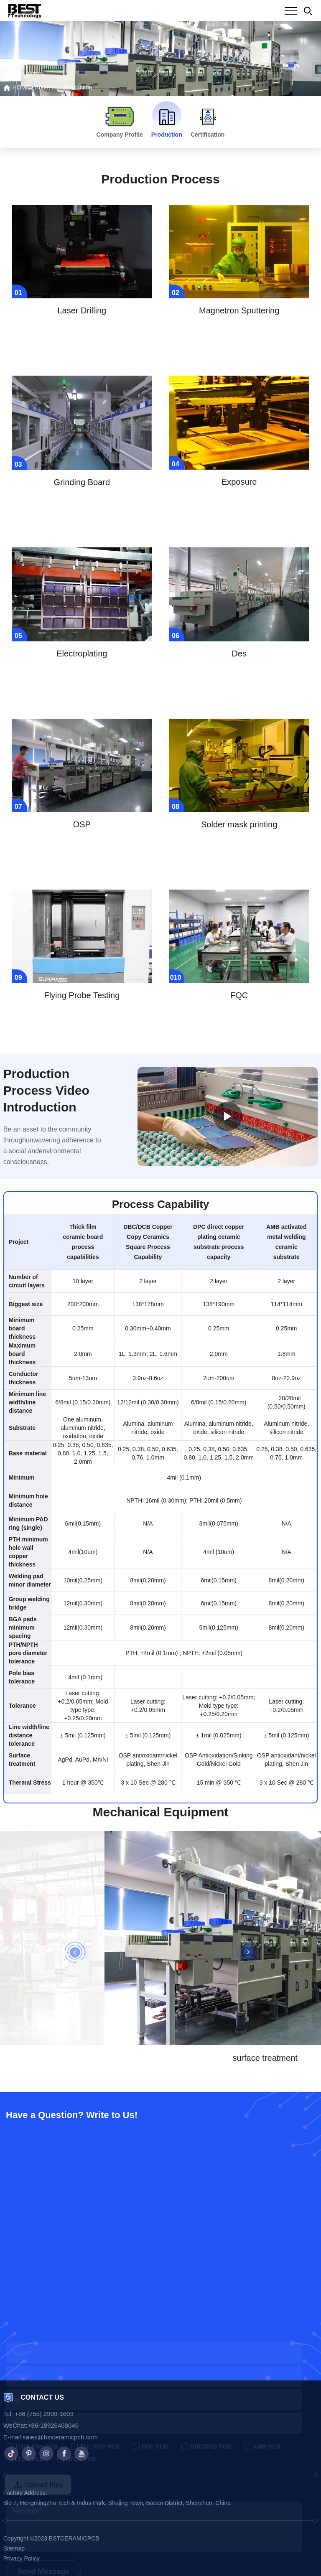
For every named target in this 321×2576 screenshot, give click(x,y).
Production (78, 87)
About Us (47, 87)
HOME (16, 87)
